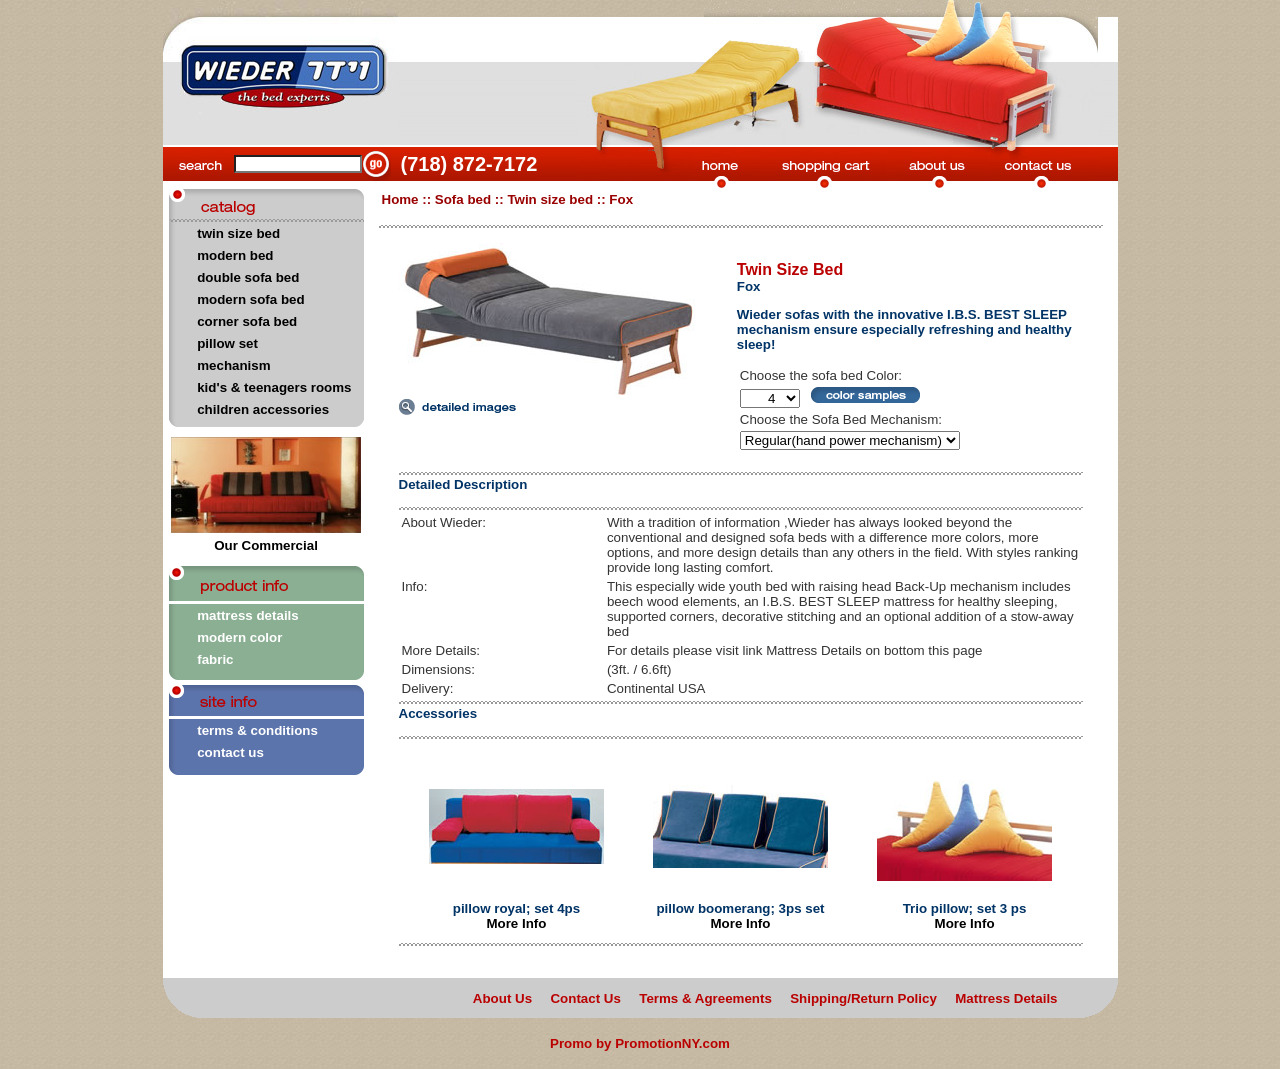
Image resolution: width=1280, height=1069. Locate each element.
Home (400, 199)
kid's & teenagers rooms (274, 387)
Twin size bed (550, 199)
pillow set (227, 343)
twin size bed (238, 233)
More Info (516, 923)
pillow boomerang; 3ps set (740, 908)
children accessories (263, 409)
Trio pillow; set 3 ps (965, 908)
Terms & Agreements (705, 998)
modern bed (235, 255)
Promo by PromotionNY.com (640, 1043)
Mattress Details (1006, 998)
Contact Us (585, 998)
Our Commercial (266, 539)
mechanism (233, 365)
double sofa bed (248, 277)
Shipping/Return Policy (863, 998)
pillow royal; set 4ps (516, 908)
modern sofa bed (250, 299)
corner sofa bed (247, 321)
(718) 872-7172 (469, 164)
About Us (502, 998)
